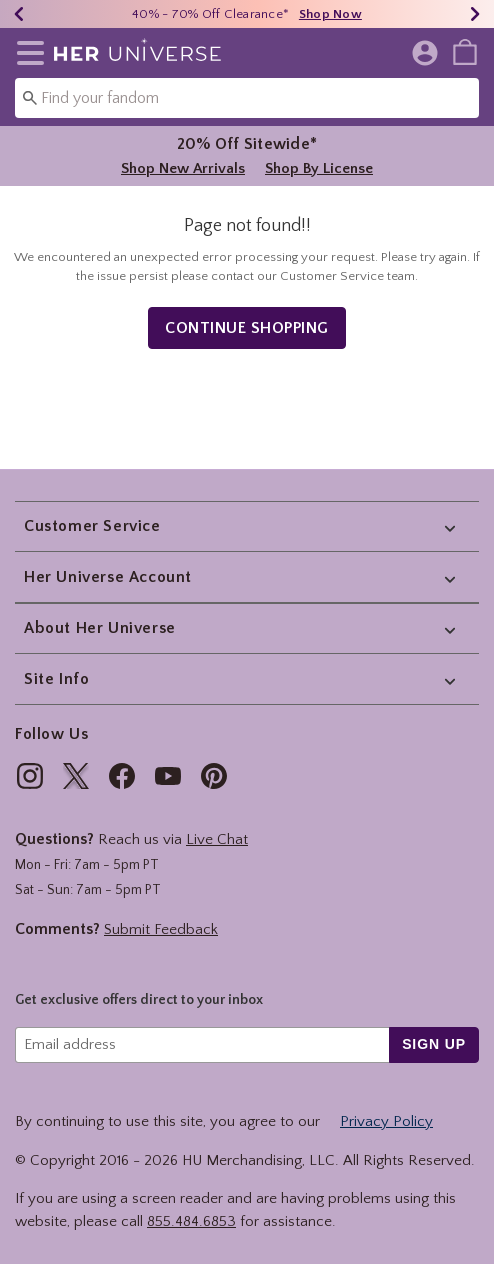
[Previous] (19, 14)
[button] (26, 53)
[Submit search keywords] (30, 97)
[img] (30, 776)
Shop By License (319, 168)
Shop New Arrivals (183, 168)
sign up (434, 1044)
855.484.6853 (191, 1221)
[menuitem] (465, 51)
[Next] (475, 14)
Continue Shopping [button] (247, 328)
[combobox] (247, 98)
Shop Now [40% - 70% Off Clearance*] (330, 14)
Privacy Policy (386, 1121)
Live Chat (217, 839)
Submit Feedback (161, 929)
